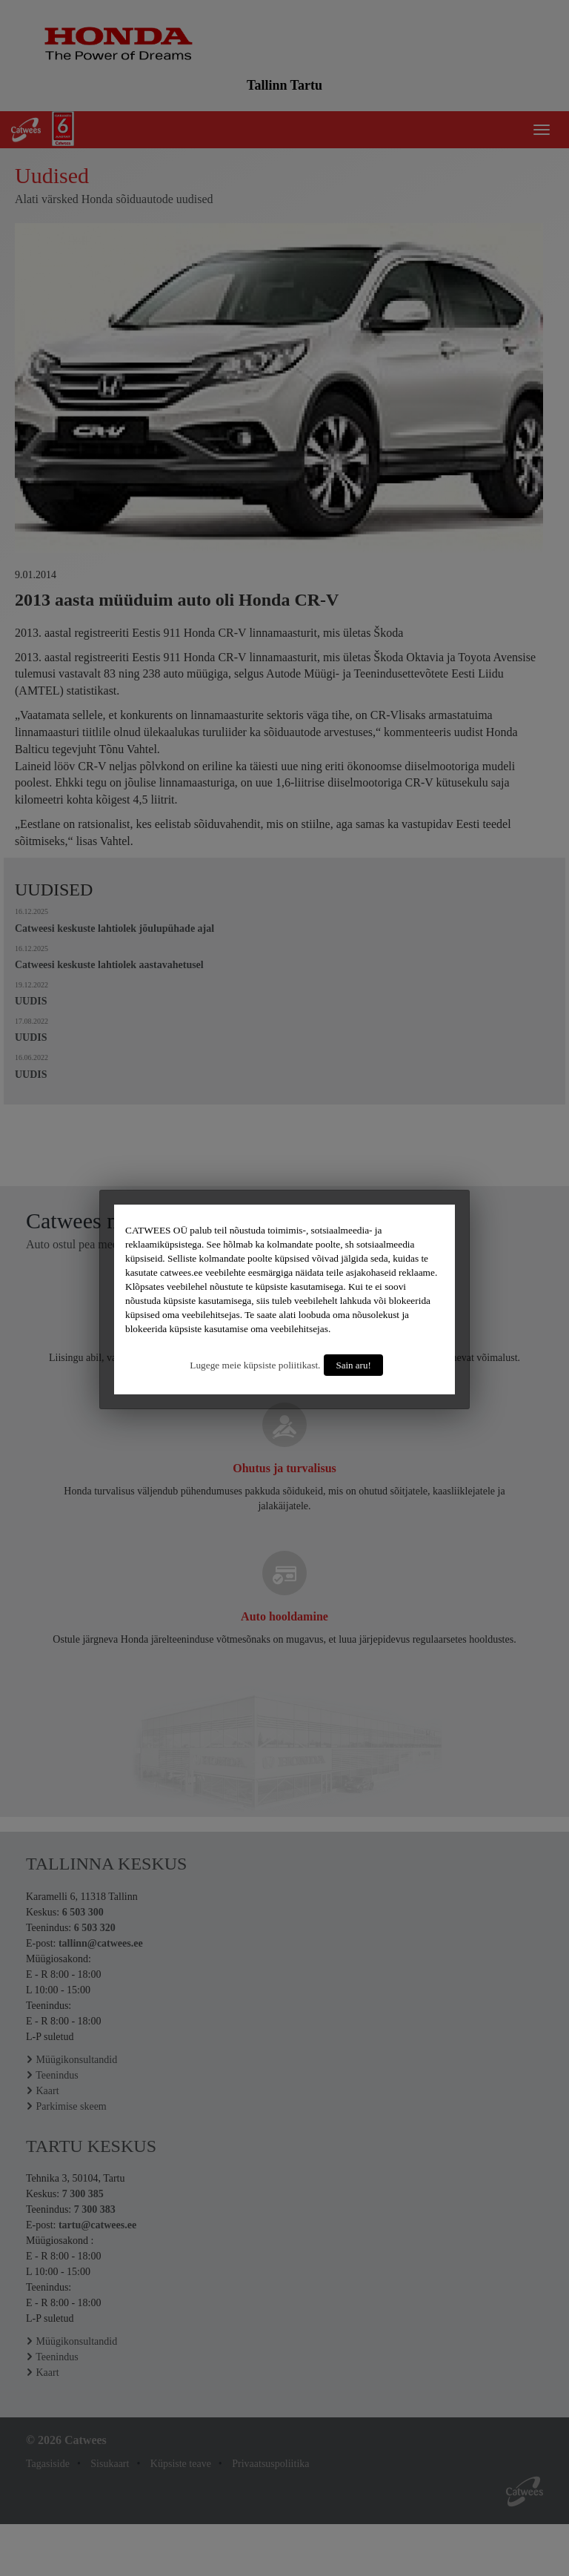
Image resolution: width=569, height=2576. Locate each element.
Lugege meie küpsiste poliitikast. (255, 1365)
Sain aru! (353, 1365)
